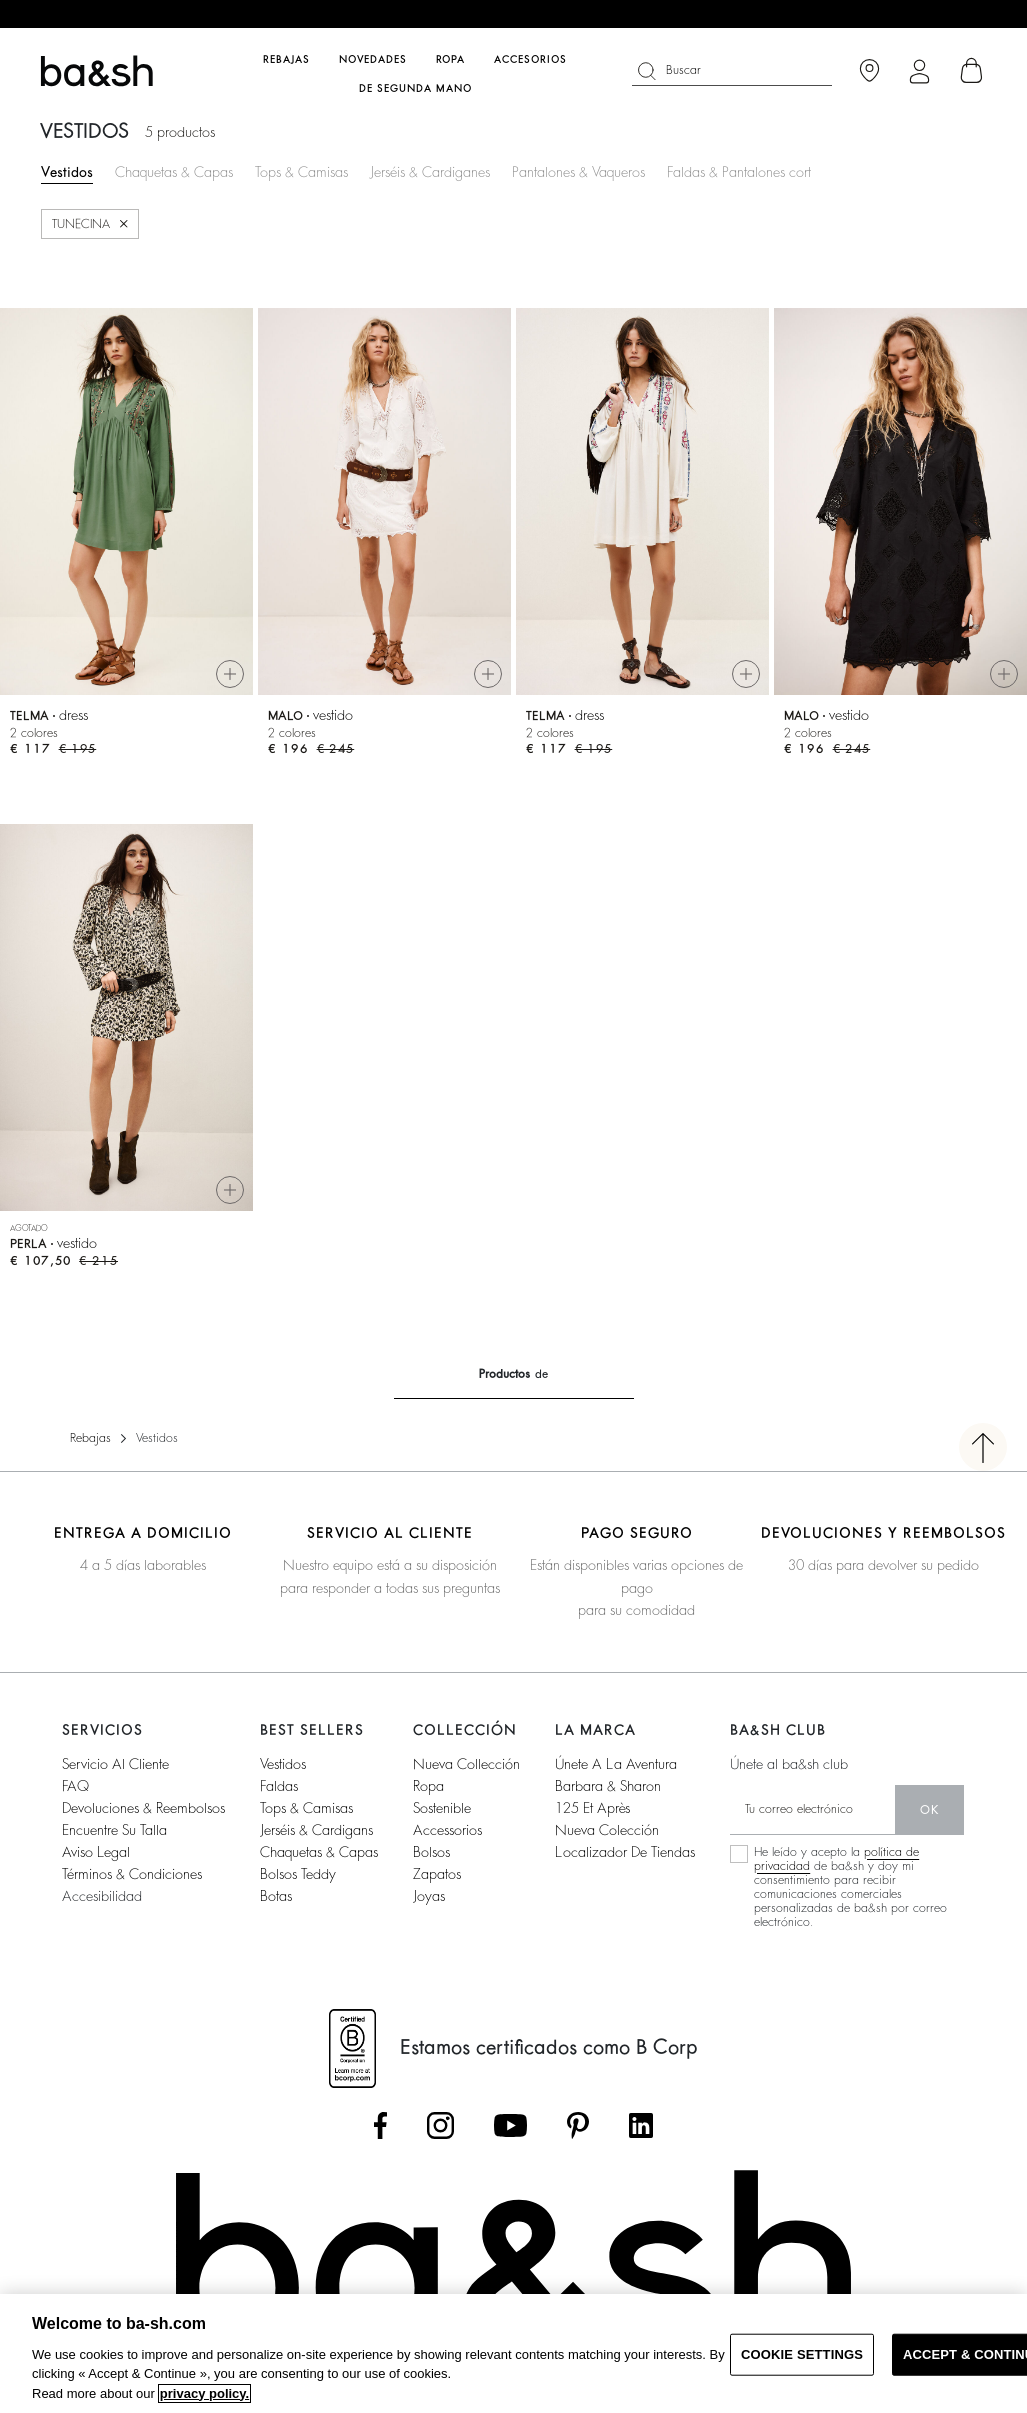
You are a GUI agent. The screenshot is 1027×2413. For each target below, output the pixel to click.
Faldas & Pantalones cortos (745, 172)
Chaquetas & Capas (174, 172)
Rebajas (90, 1438)
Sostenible (442, 1808)
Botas (276, 1896)
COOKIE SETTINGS (802, 2354)
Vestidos (67, 172)
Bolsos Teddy (298, 1874)
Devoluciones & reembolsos (143, 1808)
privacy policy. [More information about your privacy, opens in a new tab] (204, 2393)
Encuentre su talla (114, 1830)
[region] (513, 2353)
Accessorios (447, 1830)
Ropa (428, 1786)
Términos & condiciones (132, 1874)
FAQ (75, 1786)
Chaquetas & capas (319, 1852)
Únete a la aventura (616, 1764)
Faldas (279, 1786)
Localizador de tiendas (625, 1852)
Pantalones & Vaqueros (578, 172)
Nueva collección (466, 1764)
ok (929, 1810)
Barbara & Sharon (608, 1786)
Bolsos (431, 1852)
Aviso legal (96, 1852)
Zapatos (437, 1874)
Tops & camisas (306, 1808)
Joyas (429, 1896)
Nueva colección (607, 1830)
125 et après (592, 1808)
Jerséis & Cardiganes (430, 172)
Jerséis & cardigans (316, 1830)
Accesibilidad (102, 1896)
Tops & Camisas (301, 172)
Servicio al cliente (115, 1764)
